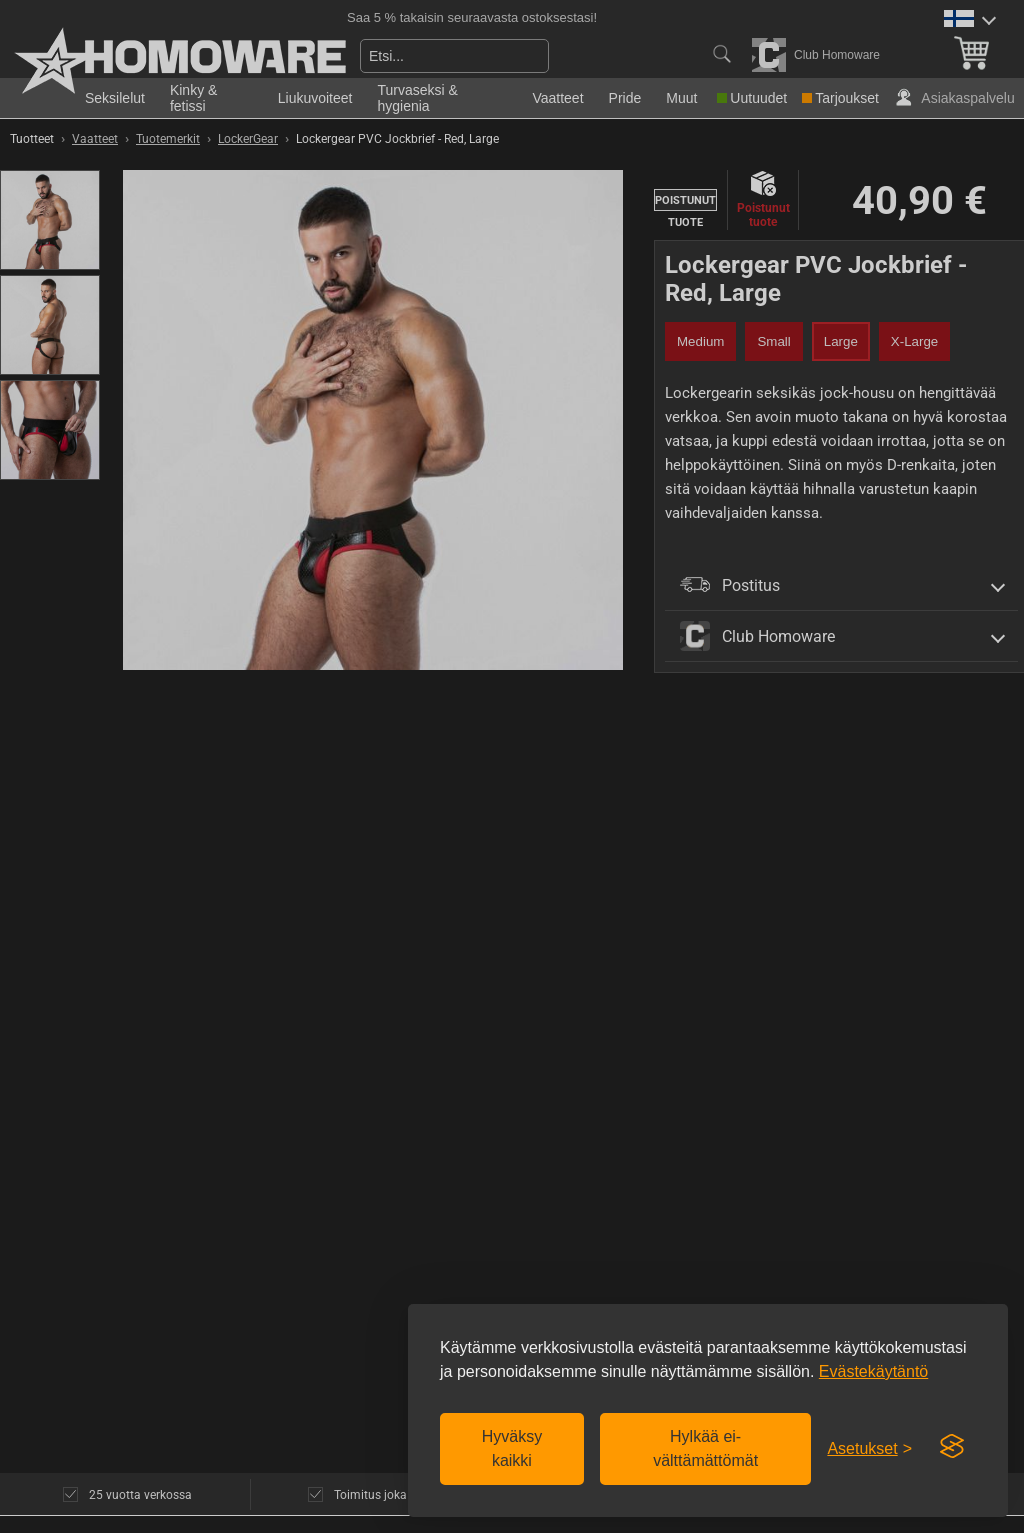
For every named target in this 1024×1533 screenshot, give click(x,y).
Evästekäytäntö (873, 1371)
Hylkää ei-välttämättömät (705, 1448)
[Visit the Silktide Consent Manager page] (952, 1447)
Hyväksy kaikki (512, 1448)
